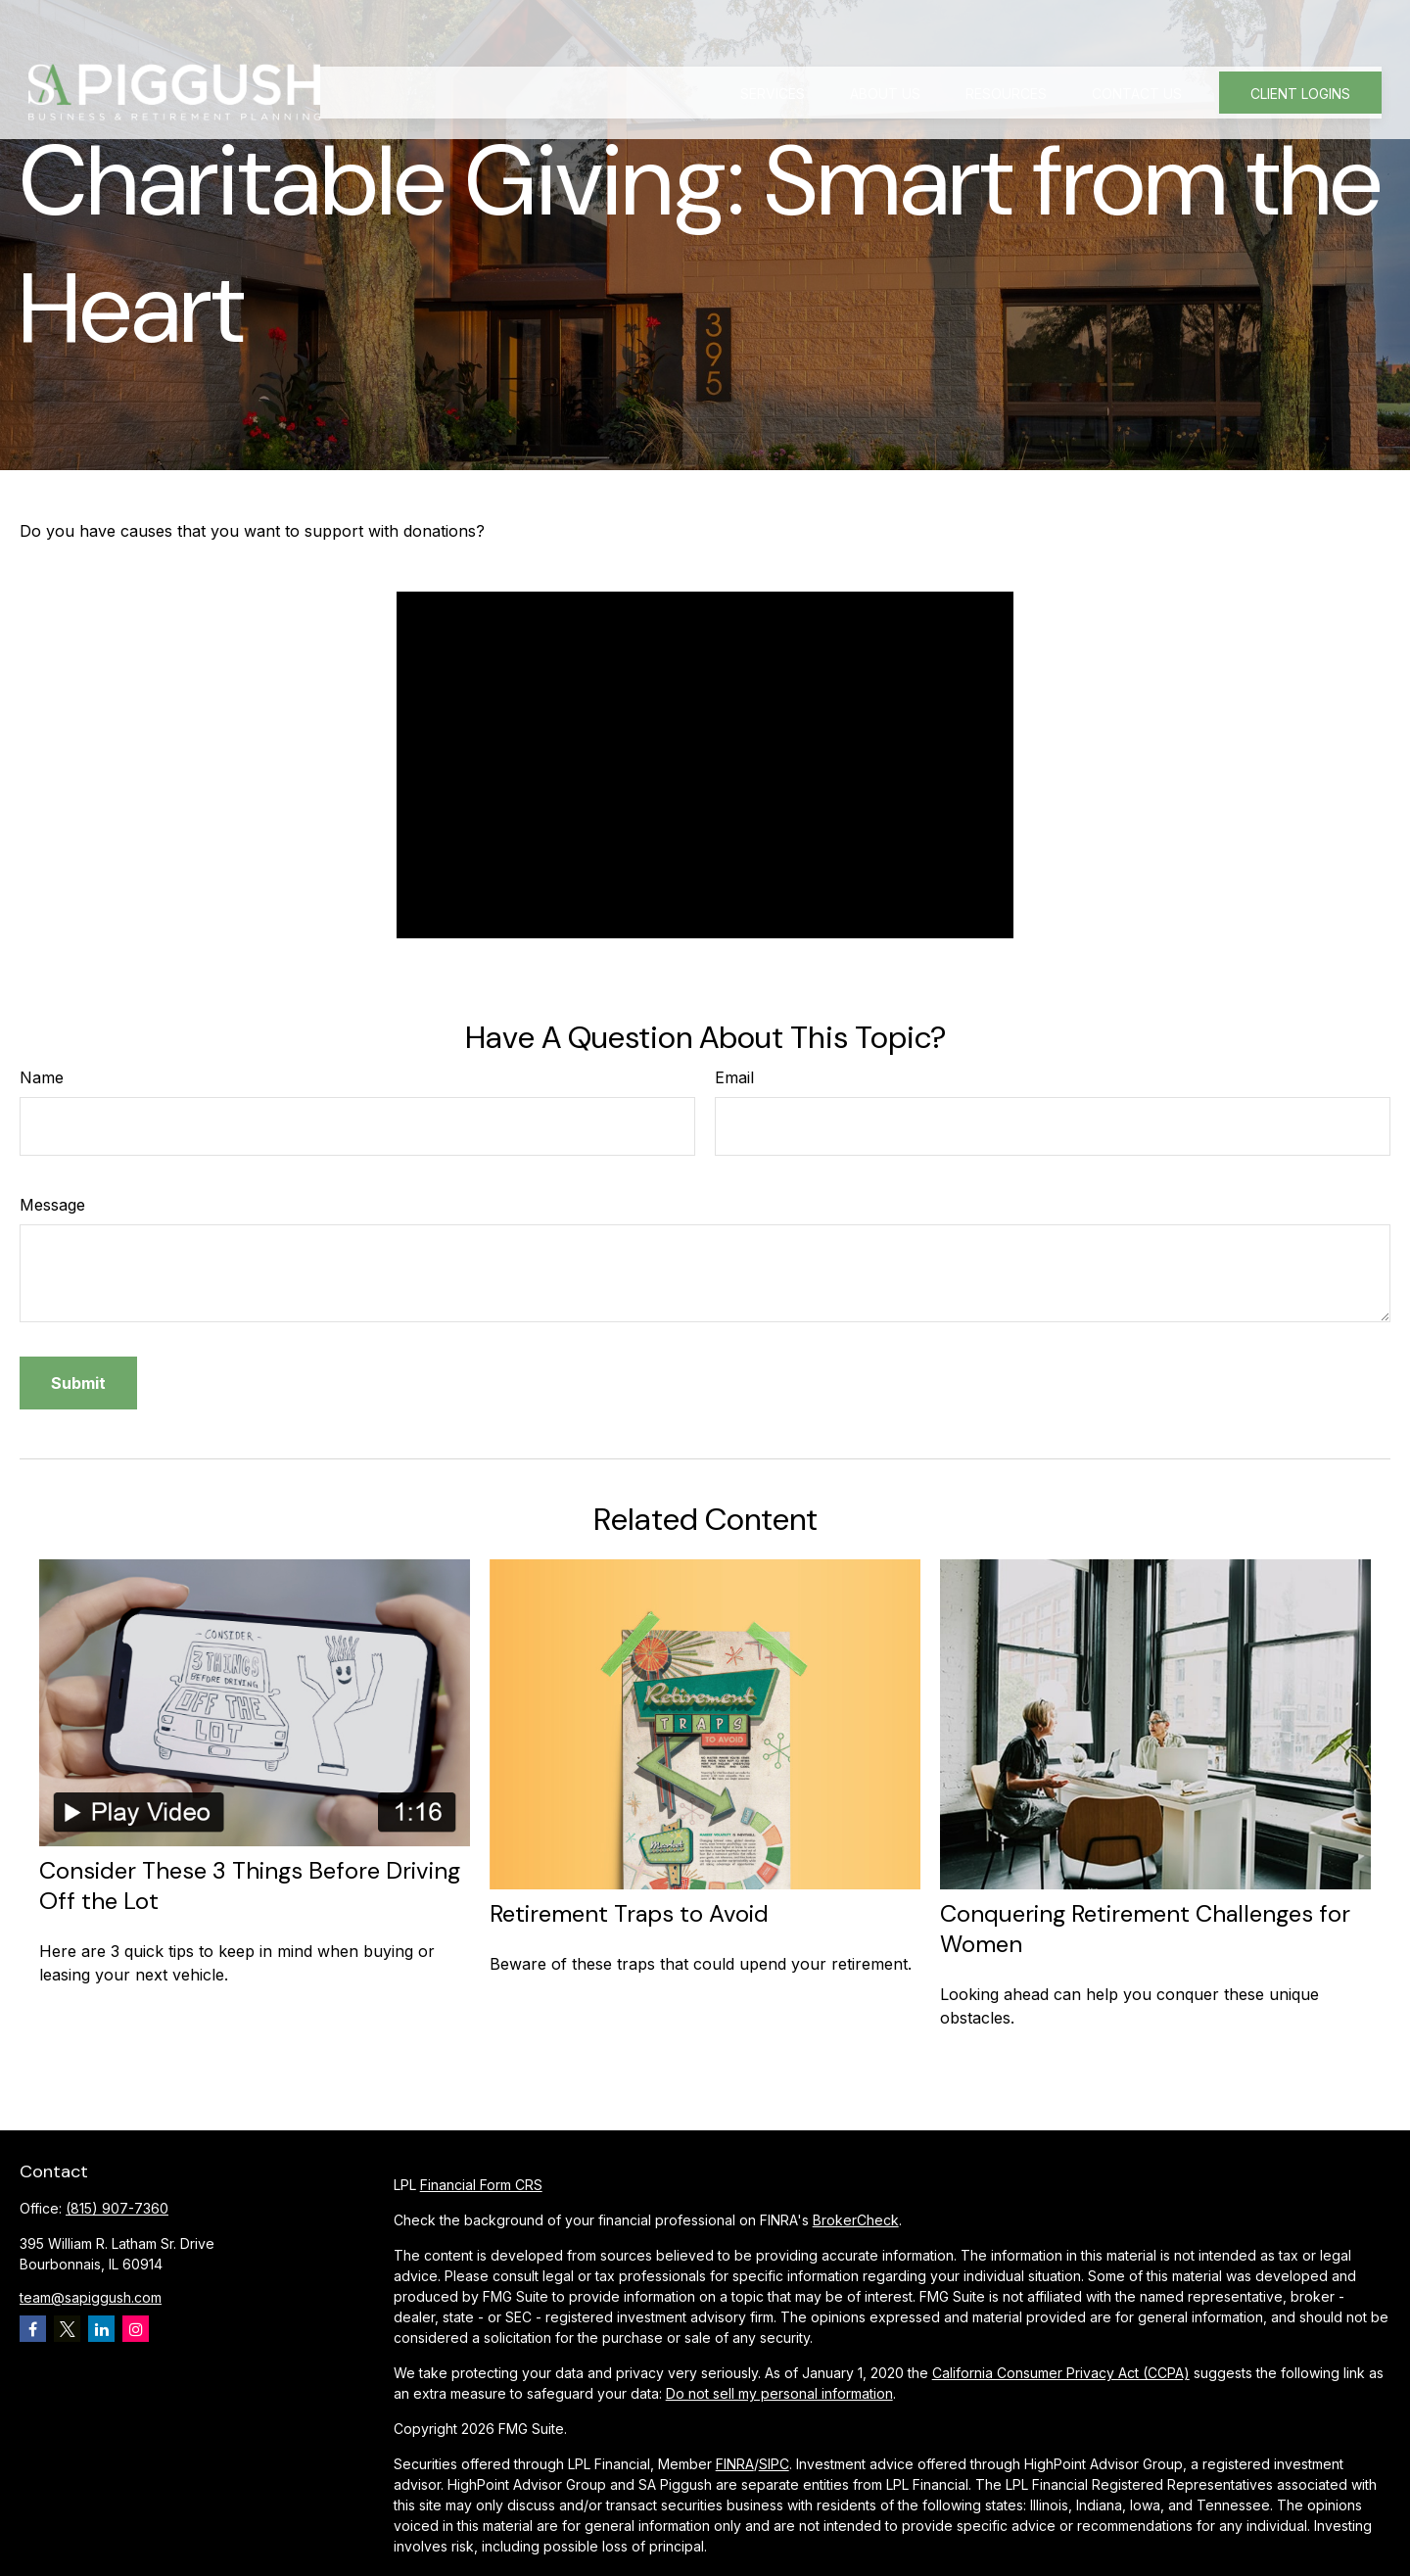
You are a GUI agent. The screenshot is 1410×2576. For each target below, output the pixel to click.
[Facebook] (33, 2328)
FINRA (735, 2464)
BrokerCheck (856, 2220)
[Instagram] (135, 2328)
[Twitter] (67, 2328)
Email (734, 1077)
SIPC (774, 2464)
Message (52, 1205)
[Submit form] (78, 1383)
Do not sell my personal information (779, 2393)
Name (42, 1077)
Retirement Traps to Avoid (629, 1913)
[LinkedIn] (101, 2328)
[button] (772, 46)
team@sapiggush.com (91, 2297)
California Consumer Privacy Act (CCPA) (1061, 2372)
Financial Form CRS (481, 2184)
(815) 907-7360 (117, 2208)
